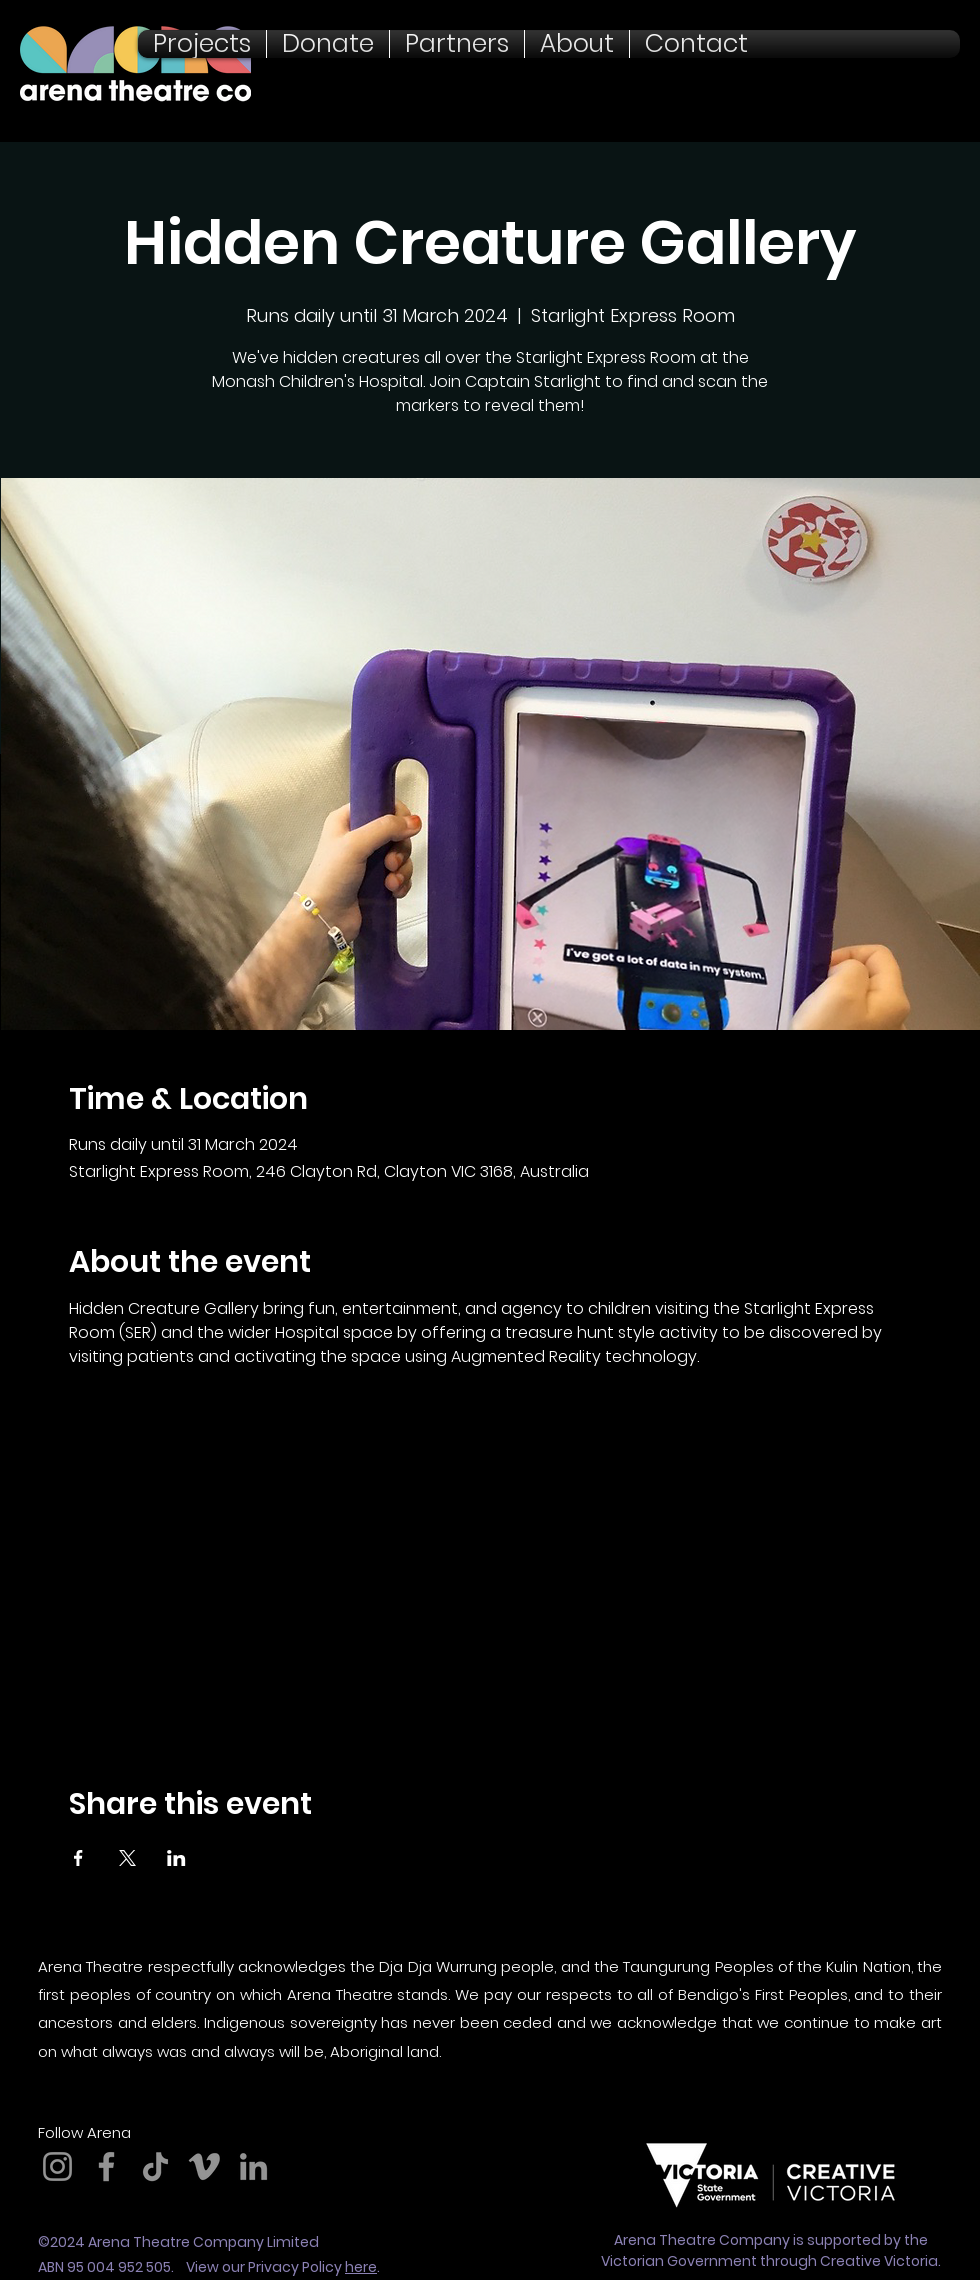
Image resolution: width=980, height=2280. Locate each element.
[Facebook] (106, 2166)
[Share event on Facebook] (78, 1858)
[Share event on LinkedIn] (176, 1858)
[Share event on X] (127, 1858)
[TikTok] (155, 2166)
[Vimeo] (204, 2166)
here (361, 2267)
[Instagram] (57, 2166)
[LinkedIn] (253, 2166)
